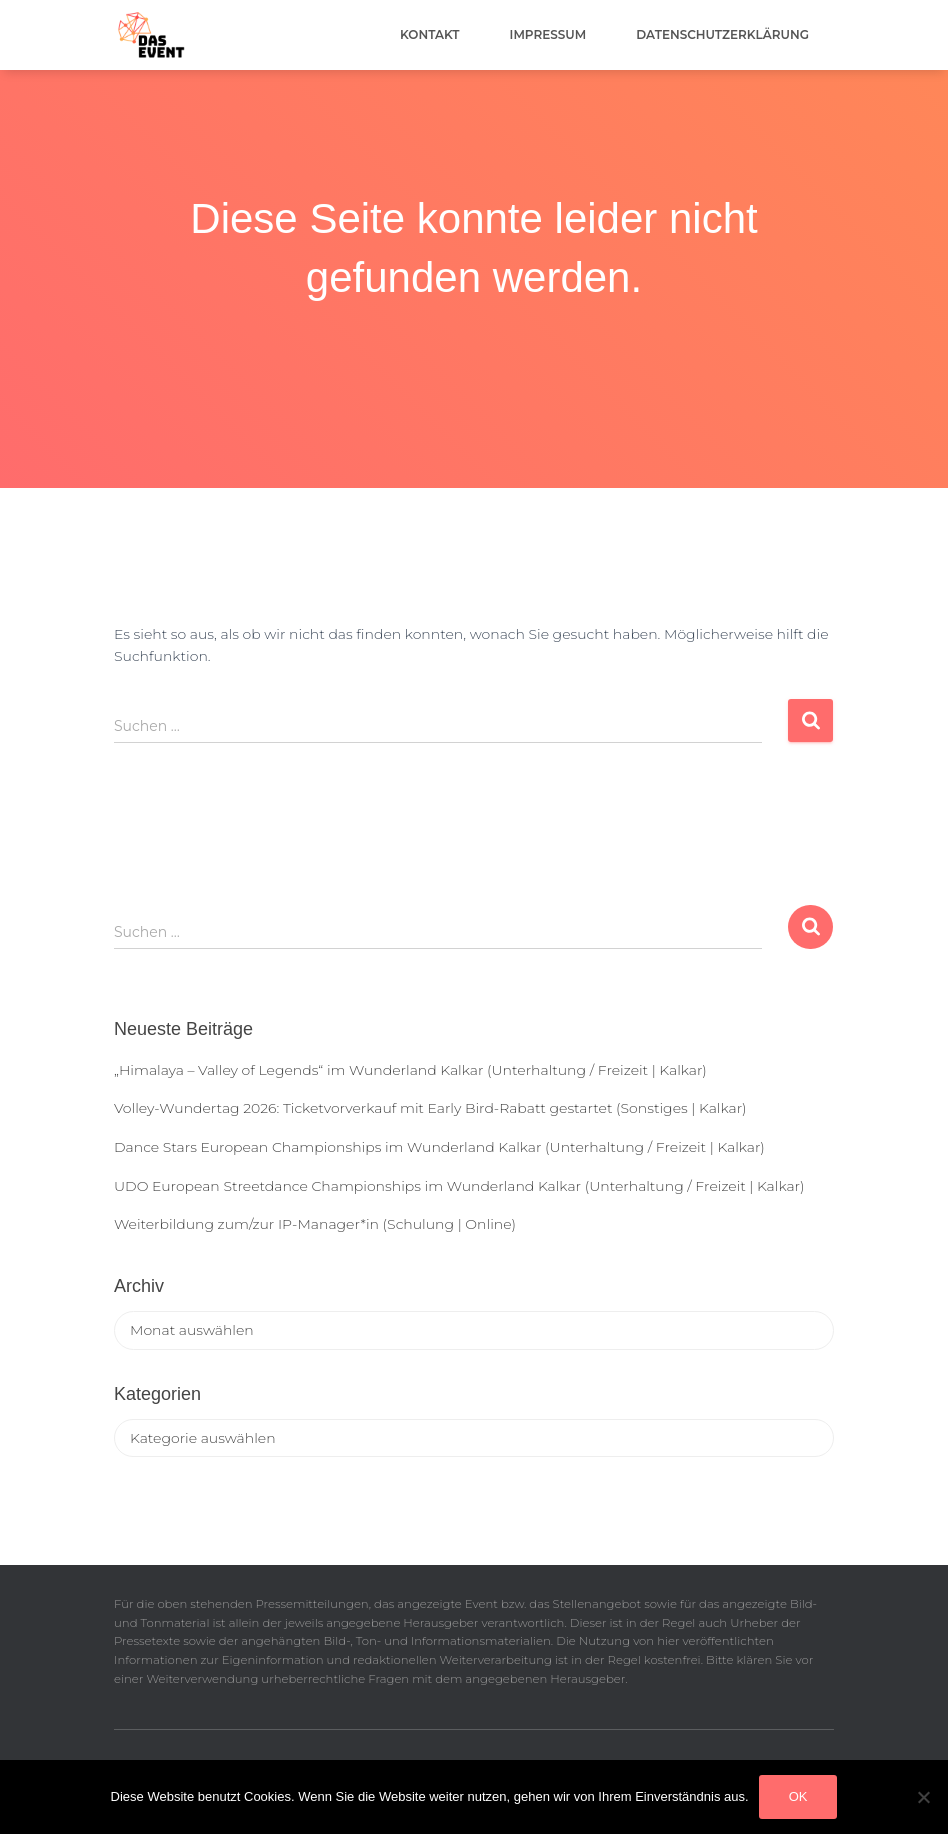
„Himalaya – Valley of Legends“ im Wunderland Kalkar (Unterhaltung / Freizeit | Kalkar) (410, 1070)
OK (798, 1796)
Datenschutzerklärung (722, 34)
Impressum (548, 34)
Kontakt (430, 34)
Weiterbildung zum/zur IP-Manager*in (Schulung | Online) (315, 1224)
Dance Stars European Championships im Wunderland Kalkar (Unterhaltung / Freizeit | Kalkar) (439, 1147)
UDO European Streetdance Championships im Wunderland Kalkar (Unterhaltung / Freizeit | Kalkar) (459, 1186)
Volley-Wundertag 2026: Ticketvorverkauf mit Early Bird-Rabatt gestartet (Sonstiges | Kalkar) (430, 1108)
